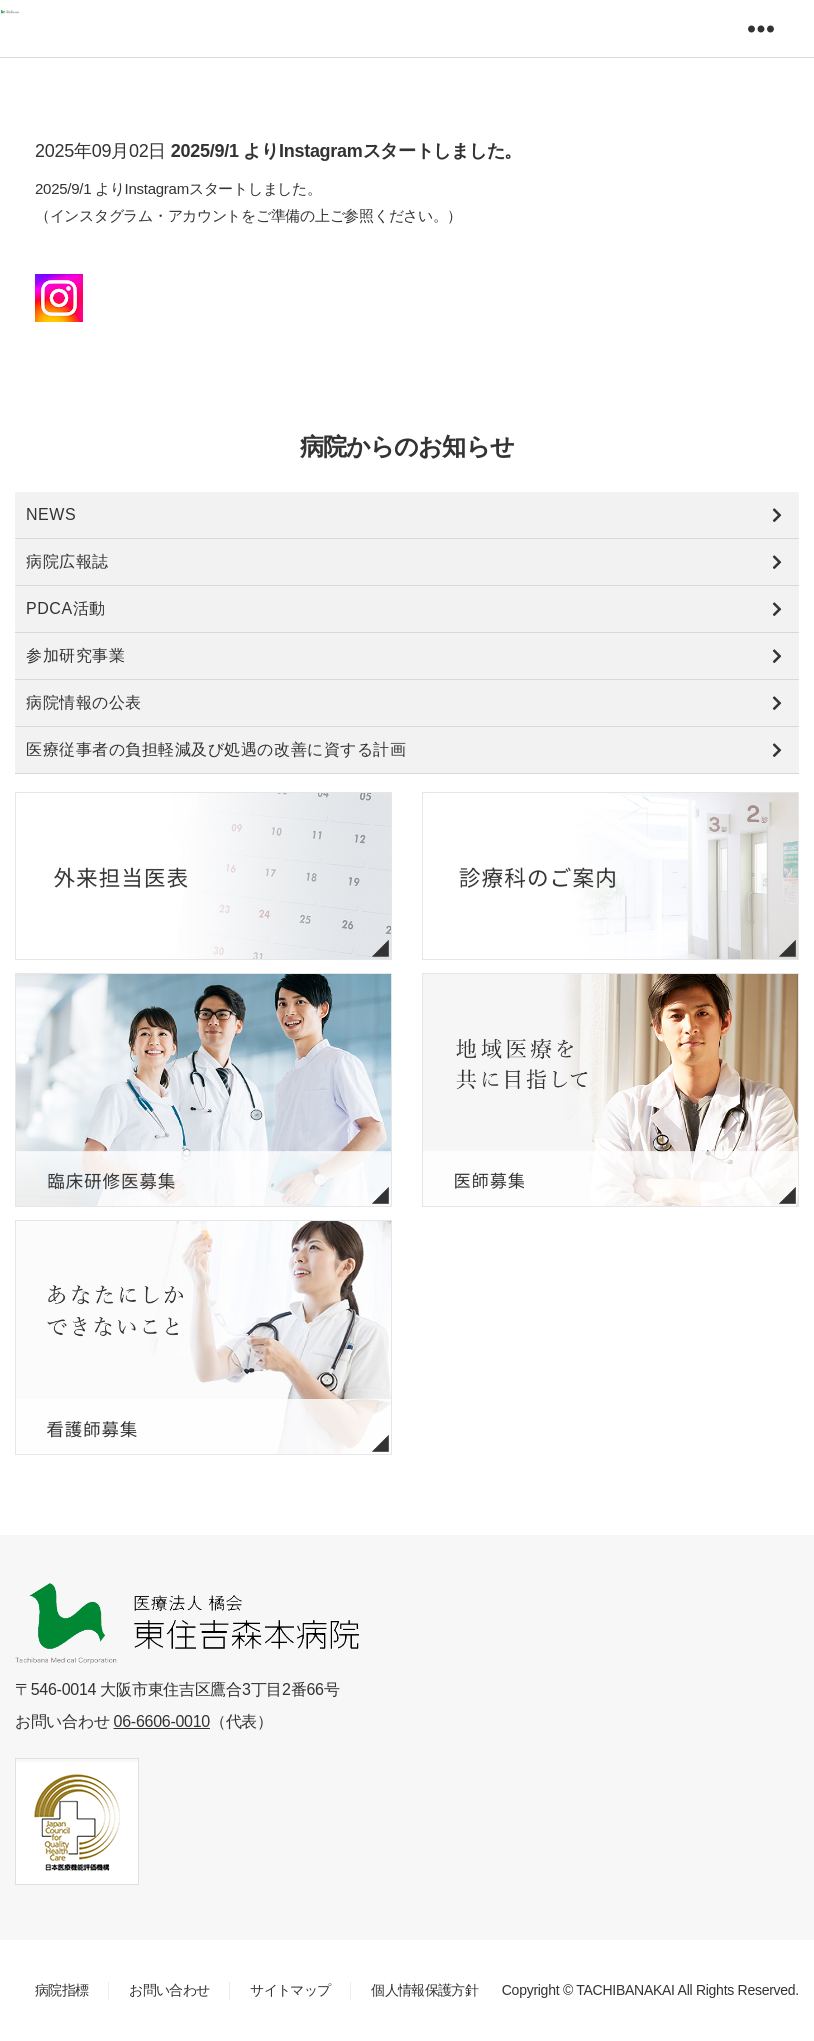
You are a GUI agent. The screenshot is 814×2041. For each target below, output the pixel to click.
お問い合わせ (169, 1990)
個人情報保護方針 (424, 1990)
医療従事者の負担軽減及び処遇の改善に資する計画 (216, 749)
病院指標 (61, 1990)
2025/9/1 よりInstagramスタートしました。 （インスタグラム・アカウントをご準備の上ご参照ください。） (248, 215)
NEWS (51, 514)
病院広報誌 (67, 561)
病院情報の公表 (84, 702)
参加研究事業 (75, 655)
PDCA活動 (66, 608)
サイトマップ (290, 1990)
